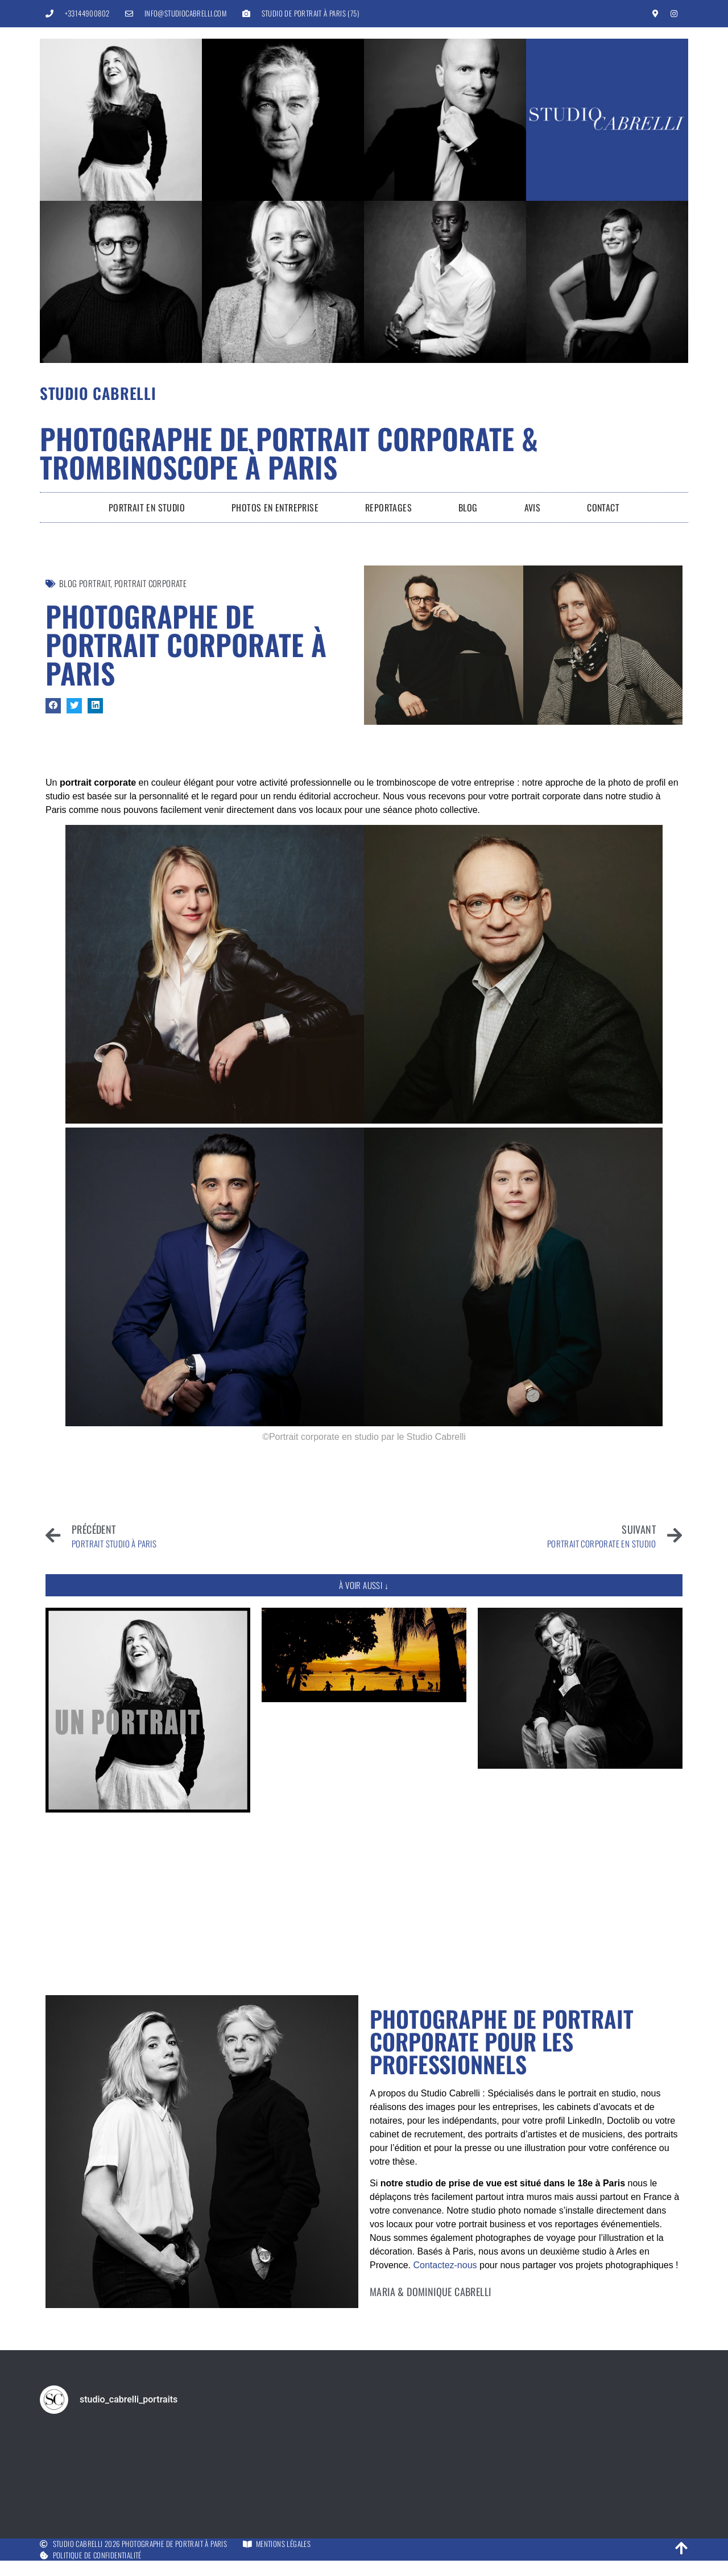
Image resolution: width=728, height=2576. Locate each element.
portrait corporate (150, 583)
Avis (532, 507)
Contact (603, 507)
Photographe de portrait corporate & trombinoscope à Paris (289, 452)
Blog (468, 507)
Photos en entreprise (274, 507)
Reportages (388, 507)
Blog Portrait (84, 583)
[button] (53, 705)
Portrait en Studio (147, 507)
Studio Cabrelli (98, 393)
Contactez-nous (445, 2265)
